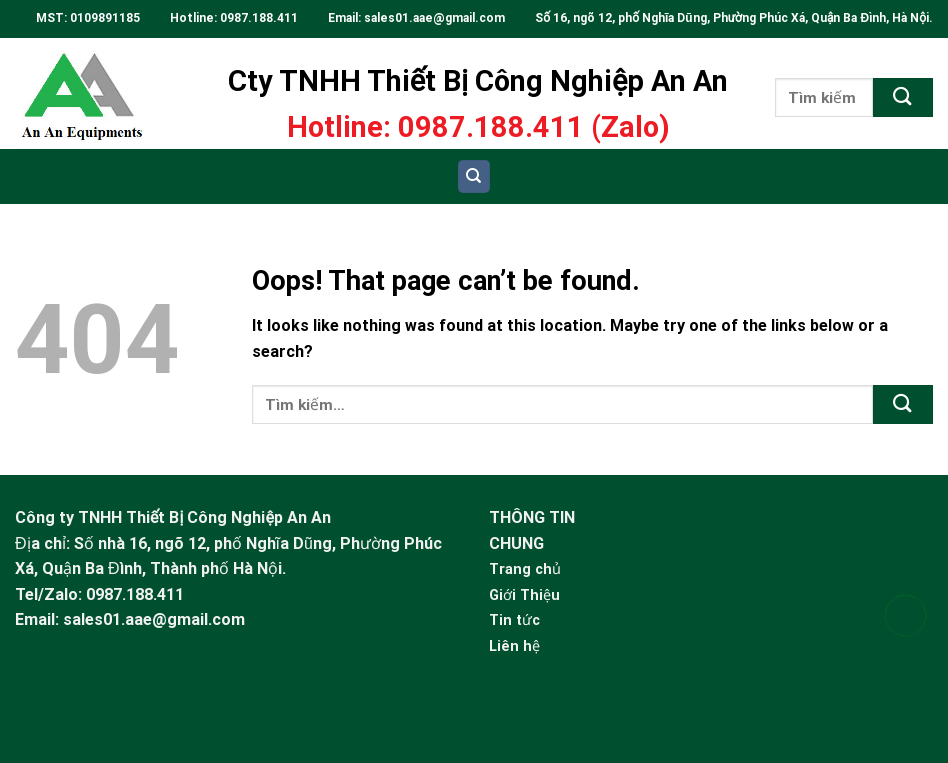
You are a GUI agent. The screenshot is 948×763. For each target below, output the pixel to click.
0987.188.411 (259, 18)
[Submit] (903, 97)
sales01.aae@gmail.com (436, 18)
